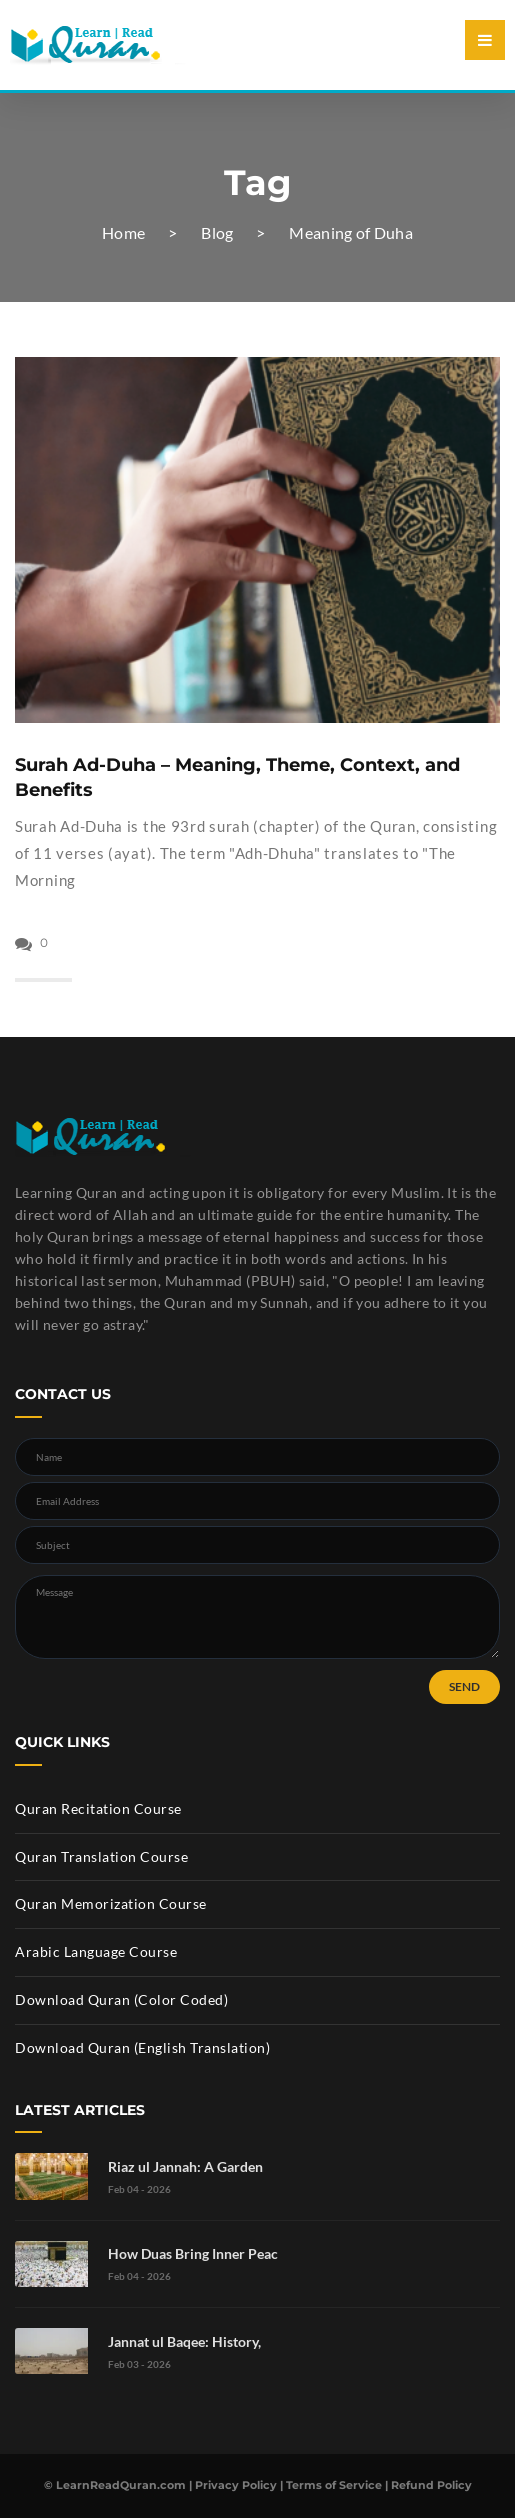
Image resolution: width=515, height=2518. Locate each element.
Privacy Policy (236, 2485)
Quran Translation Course (101, 1856)
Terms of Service (334, 2485)
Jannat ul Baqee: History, (184, 2341)
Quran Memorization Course (111, 1903)
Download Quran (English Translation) (142, 2047)
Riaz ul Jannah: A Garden (185, 2166)
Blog (217, 232)
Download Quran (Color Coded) (121, 1999)
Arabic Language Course (96, 1951)
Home (123, 232)
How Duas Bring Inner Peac (193, 2253)
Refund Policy (431, 2485)
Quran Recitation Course (98, 1808)
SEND (464, 1686)
